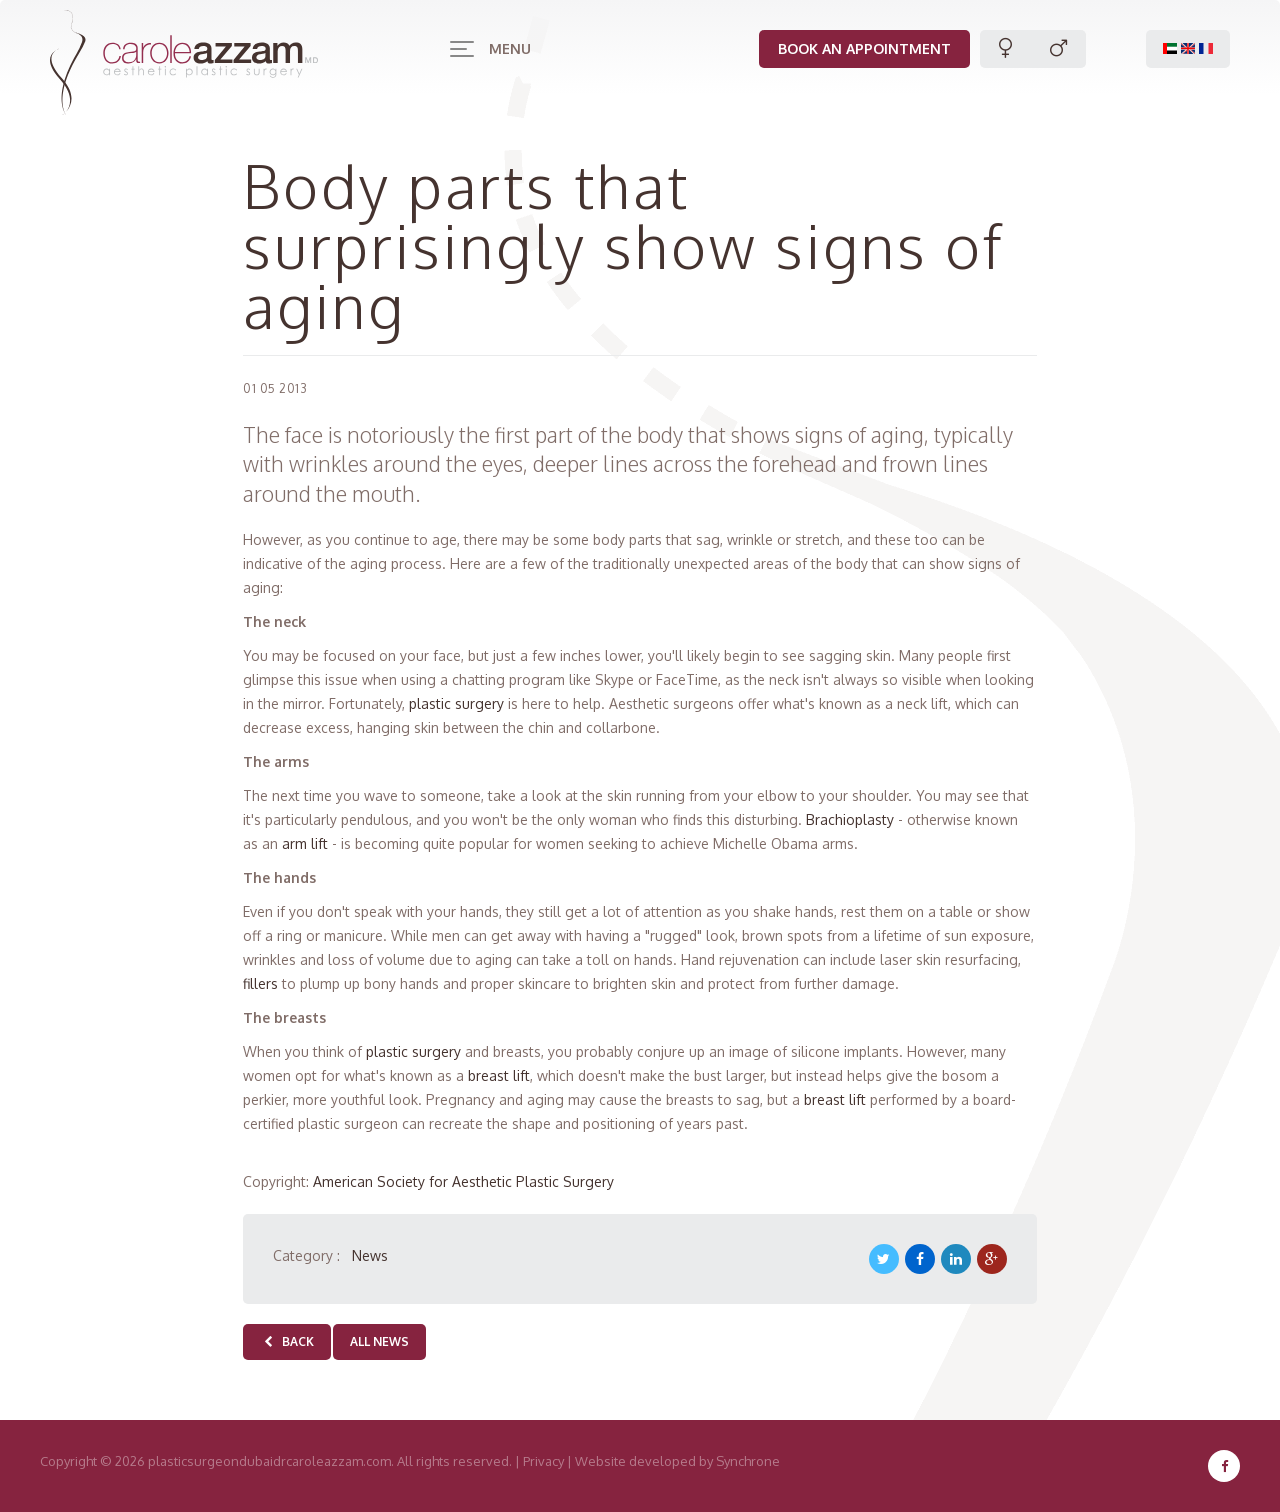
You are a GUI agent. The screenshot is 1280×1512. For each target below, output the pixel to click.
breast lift (499, 1075)
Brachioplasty (850, 819)
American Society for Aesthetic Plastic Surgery (463, 1181)
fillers (262, 983)
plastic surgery (456, 703)
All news (379, 1341)
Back (286, 1341)
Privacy (543, 1461)
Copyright (68, 1461)
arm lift (305, 843)
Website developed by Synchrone (677, 1461)
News (370, 1255)
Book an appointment (860, 48)
